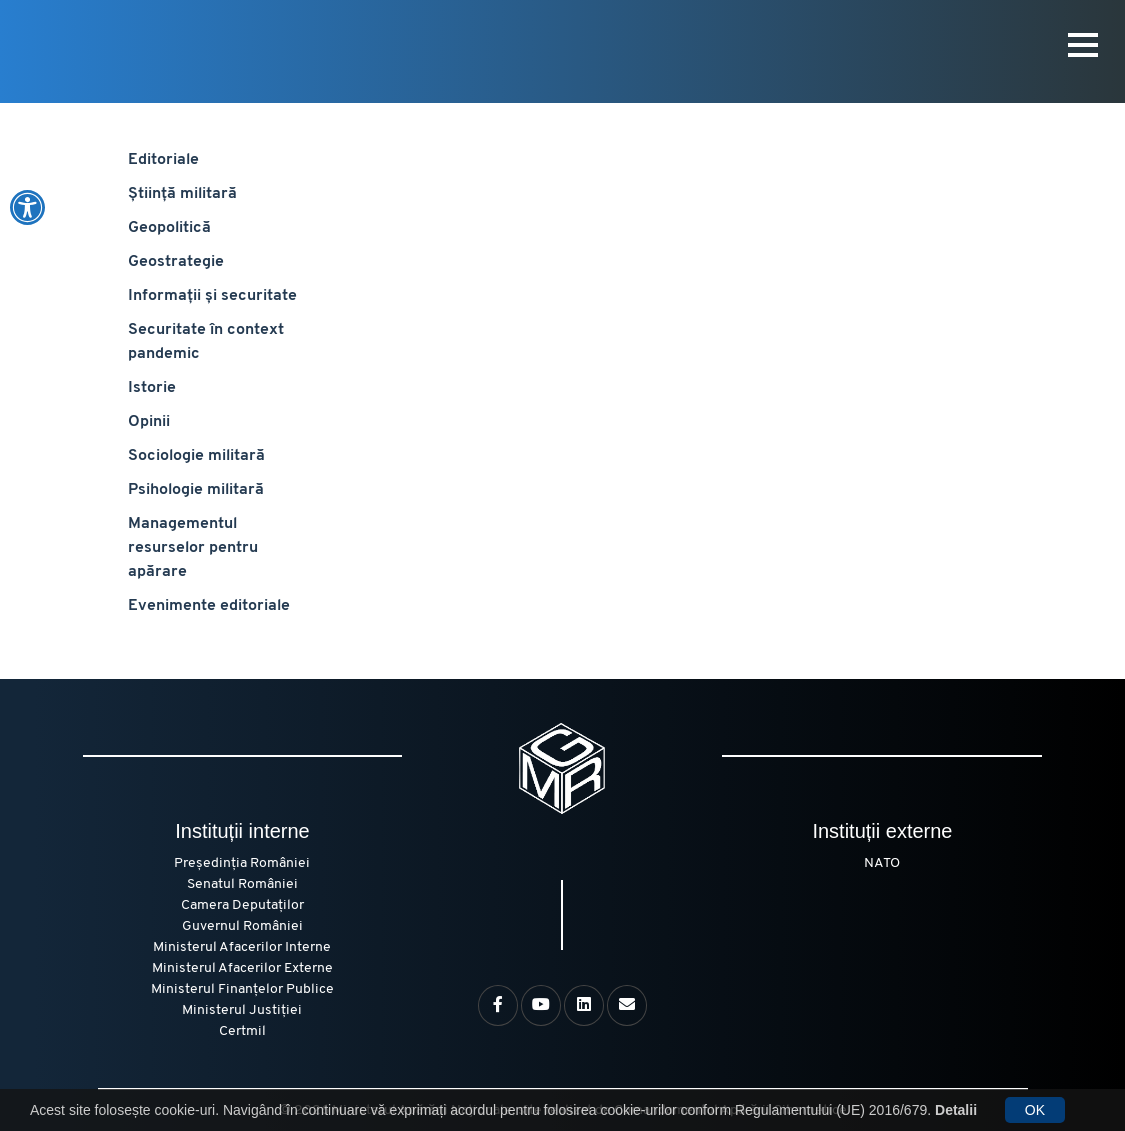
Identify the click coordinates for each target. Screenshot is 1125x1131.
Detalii (956, 1110)
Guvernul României (242, 926)
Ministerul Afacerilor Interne (242, 947)
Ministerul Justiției (242, 1010)
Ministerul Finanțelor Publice (242, 989)
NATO (882, 863)
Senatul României (242, 884)
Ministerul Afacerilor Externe (242, 968)
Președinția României (242, 863)
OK (1035, 1110)
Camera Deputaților (242, 905)
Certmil (242, 1031)
